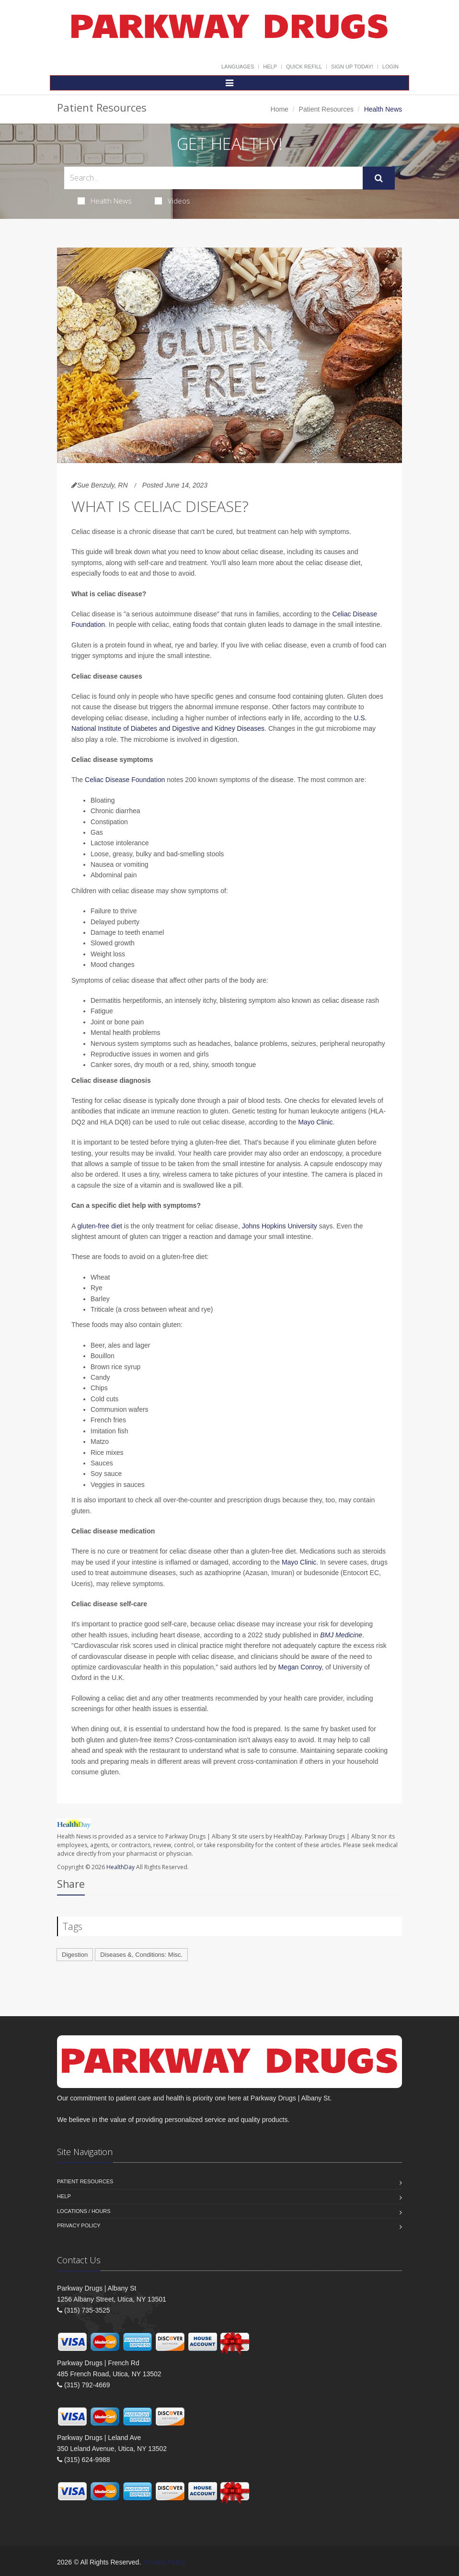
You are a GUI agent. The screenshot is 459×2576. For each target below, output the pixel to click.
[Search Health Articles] (213, 178)
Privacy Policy (79, 2225)
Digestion (75, 1954)
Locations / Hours (84, 2211)
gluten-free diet (99, 1226)
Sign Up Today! (352, 66)
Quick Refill (304, 66)
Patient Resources (326, 109)
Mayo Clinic (314, 1122)
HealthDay (120, 1867)
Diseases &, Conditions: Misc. (141, 1954)
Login (390, 66)
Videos (172, 200)
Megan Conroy (299, 1667)
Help (270, 66)
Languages (237, 66)
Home (279, 109)
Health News (105, 200)
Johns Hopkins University (279, 1226)
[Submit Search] (379, 178)
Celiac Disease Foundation (125, 779)
